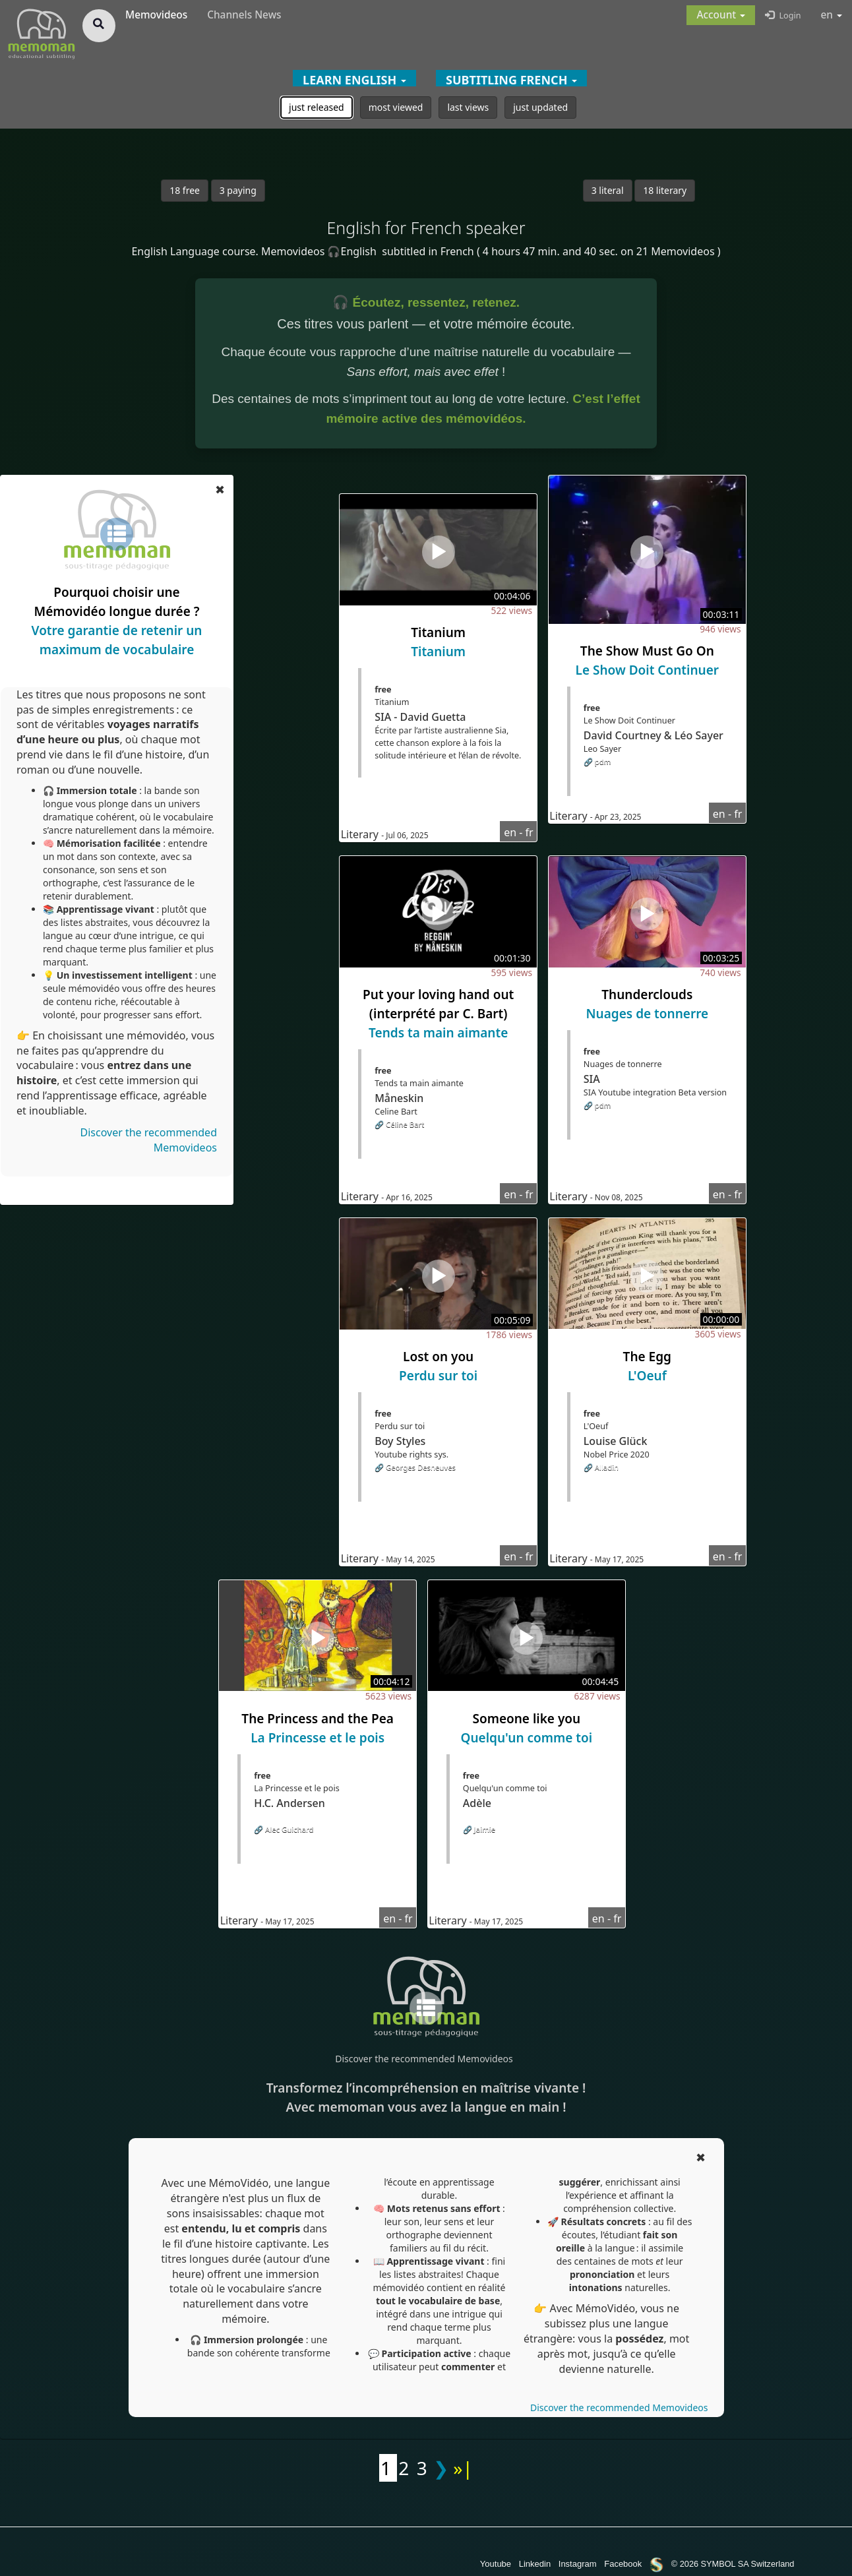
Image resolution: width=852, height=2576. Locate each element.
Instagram (578, 2564)
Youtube (495, 2564)
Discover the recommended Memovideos (423, 2058)
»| (463, 2467)
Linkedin (535, 2564)
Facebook (623, 2564)
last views (468, 107)
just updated (540, 107)
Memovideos (156, 15)
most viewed (396, 107)
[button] (720, 15)
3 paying (238, 190)
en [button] (832, 15)
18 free (184, 190)
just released (316, 107)
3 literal (608, 190)
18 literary (664, 190)
